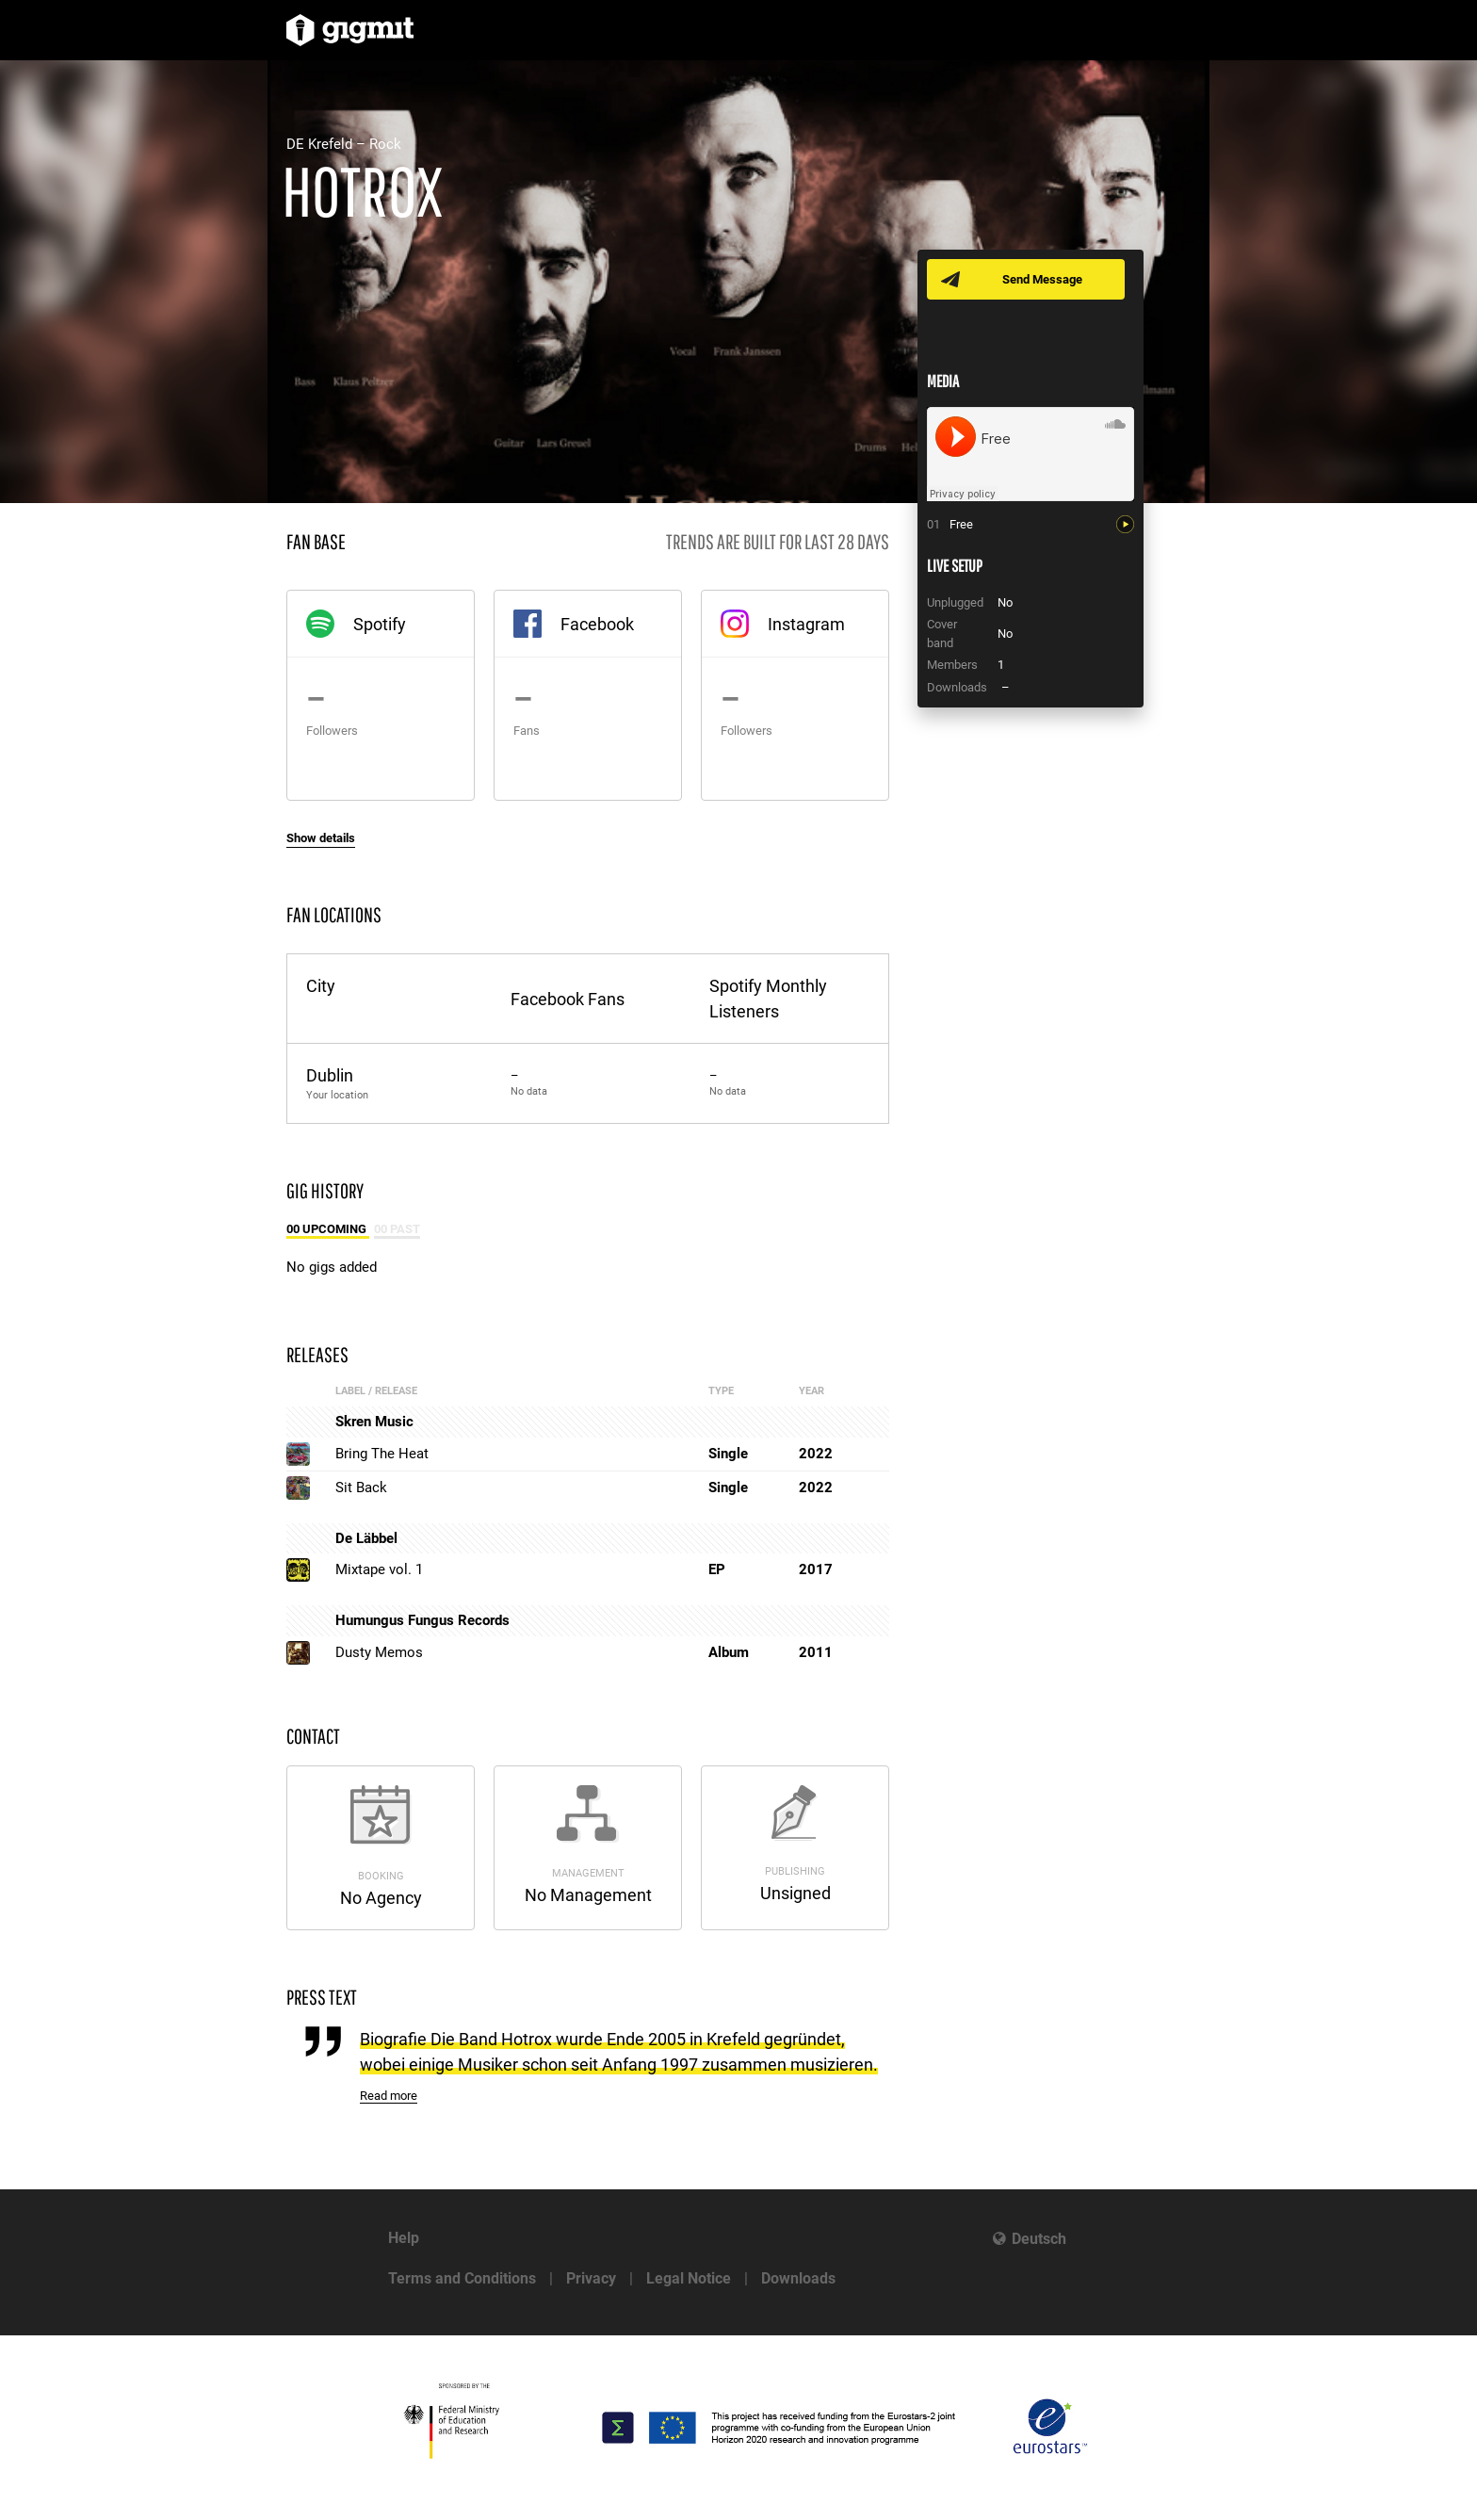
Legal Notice (688, 2278)
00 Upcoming (327, 1229)
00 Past (397, 1229)
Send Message (1042, 279)
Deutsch (1039, 2239)
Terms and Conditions (462, 2278)
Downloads (798, 2278)
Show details (320, 838)
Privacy (591, 2278)
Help (403, 2238)
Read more (388, 2096)
